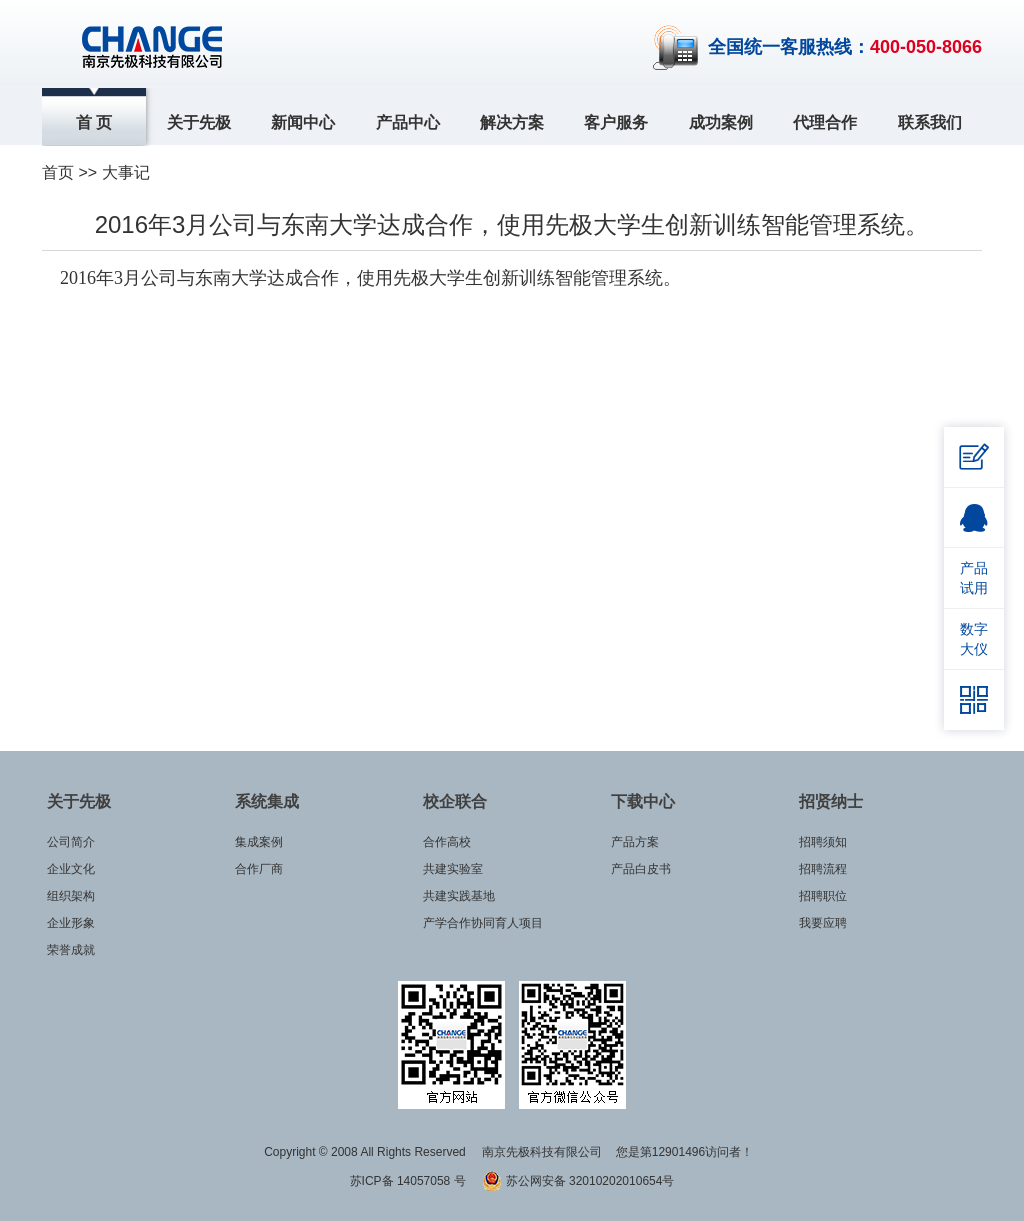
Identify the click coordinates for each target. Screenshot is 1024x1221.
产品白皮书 (641, 869)
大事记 (126, 172)
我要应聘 (823, 923)
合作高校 (447, 842)
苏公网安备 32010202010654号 (578, 1181)
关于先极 (199, 122)
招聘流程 (823, 869)
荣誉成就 (71, 950)
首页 (58, 172)
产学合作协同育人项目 (483, 923)
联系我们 (930, 122)
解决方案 (512, 122)
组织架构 (71, 896)
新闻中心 (303, 122)
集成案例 (259, 842)
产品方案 (635, 842)
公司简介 (71, 842)
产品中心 (408, 122)
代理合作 (825, 122)
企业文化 (71, 869)
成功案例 (721, 122)
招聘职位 (823, 896)
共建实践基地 (459, 896)
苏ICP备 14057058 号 (409, 1181)
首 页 (94, 122)
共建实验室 (453, 869)
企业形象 (71, 923)
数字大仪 (974, 639)
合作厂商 (259, 869)
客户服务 (616, 122)
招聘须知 (823, 842)
